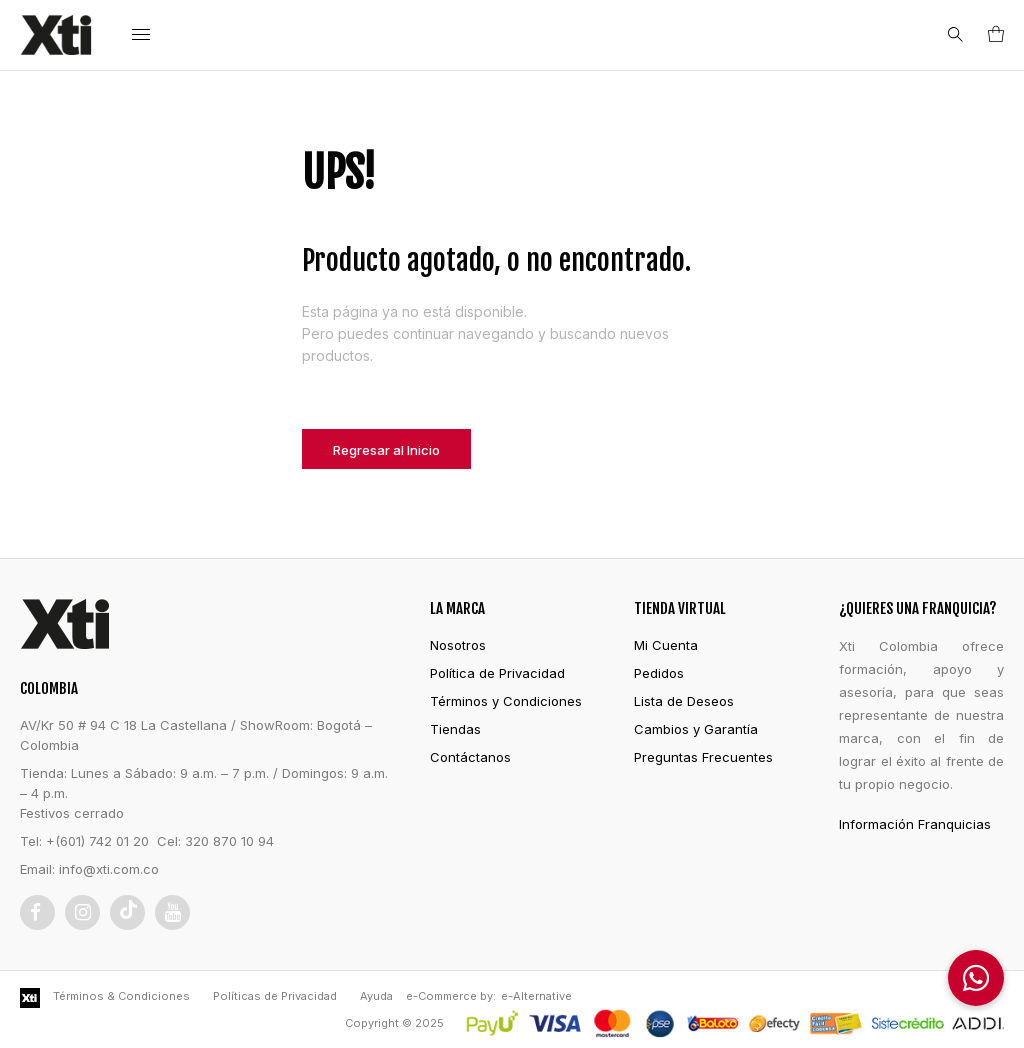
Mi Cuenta (666, 645)
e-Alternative (536, 996)
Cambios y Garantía (696, 729)
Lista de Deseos (684, 701)
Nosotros (458, 645)
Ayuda (376, 996)
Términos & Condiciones (121, 996)
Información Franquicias (915, 824)
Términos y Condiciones (506, 701)
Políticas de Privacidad (275, 996)
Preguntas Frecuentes (703, 757)
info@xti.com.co (109, 869)
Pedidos (659, 673)
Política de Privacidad (497, 673)
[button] (976, 978)
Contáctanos (470, 757)
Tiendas (455, 729)
